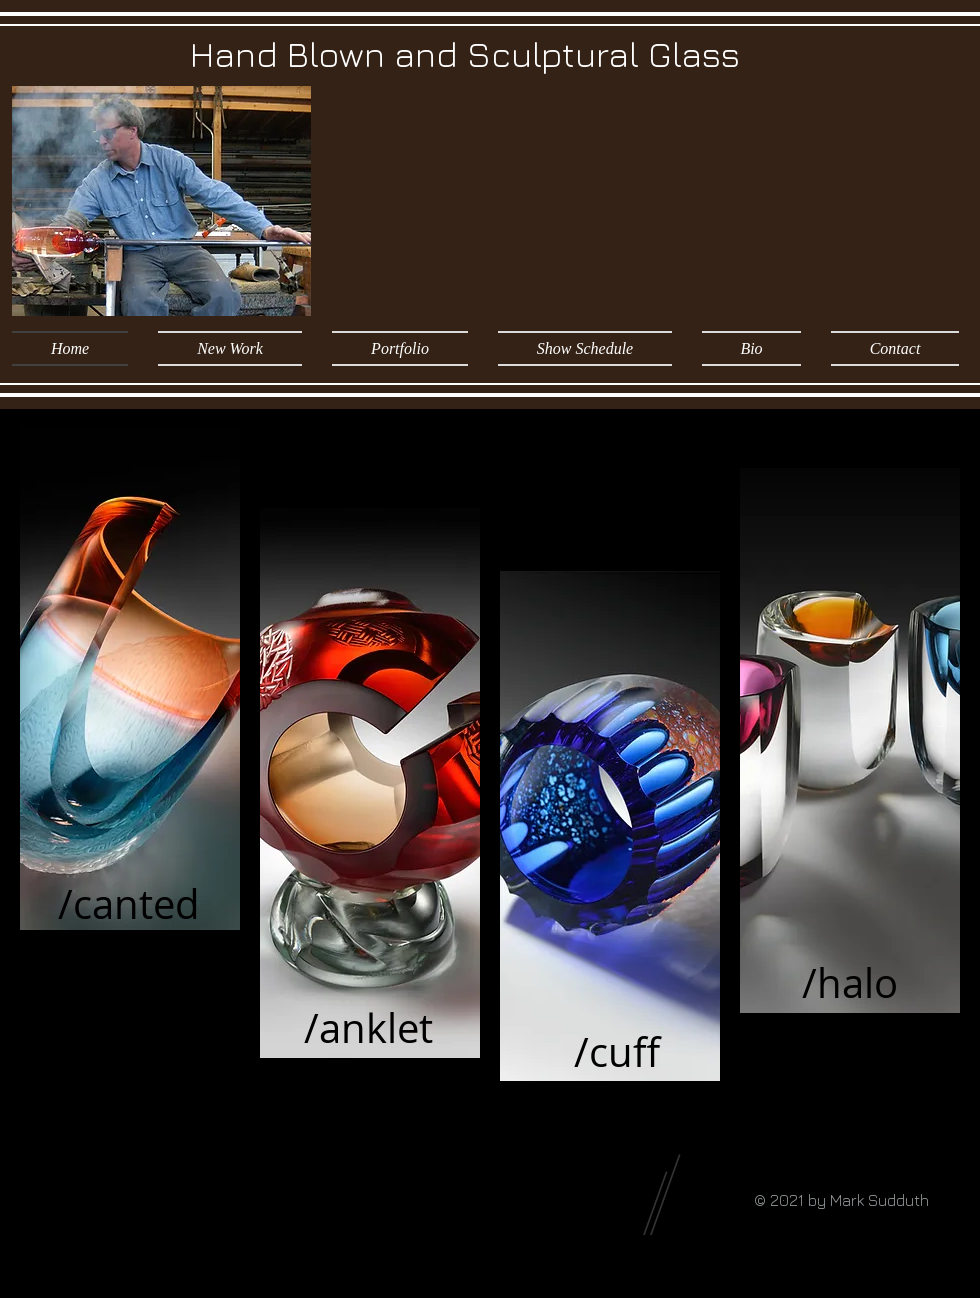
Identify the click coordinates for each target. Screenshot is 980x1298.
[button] (400, 348)
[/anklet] (368, 1028)
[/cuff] (616, 1052)
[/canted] (128, 904)
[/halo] (850, 983)
